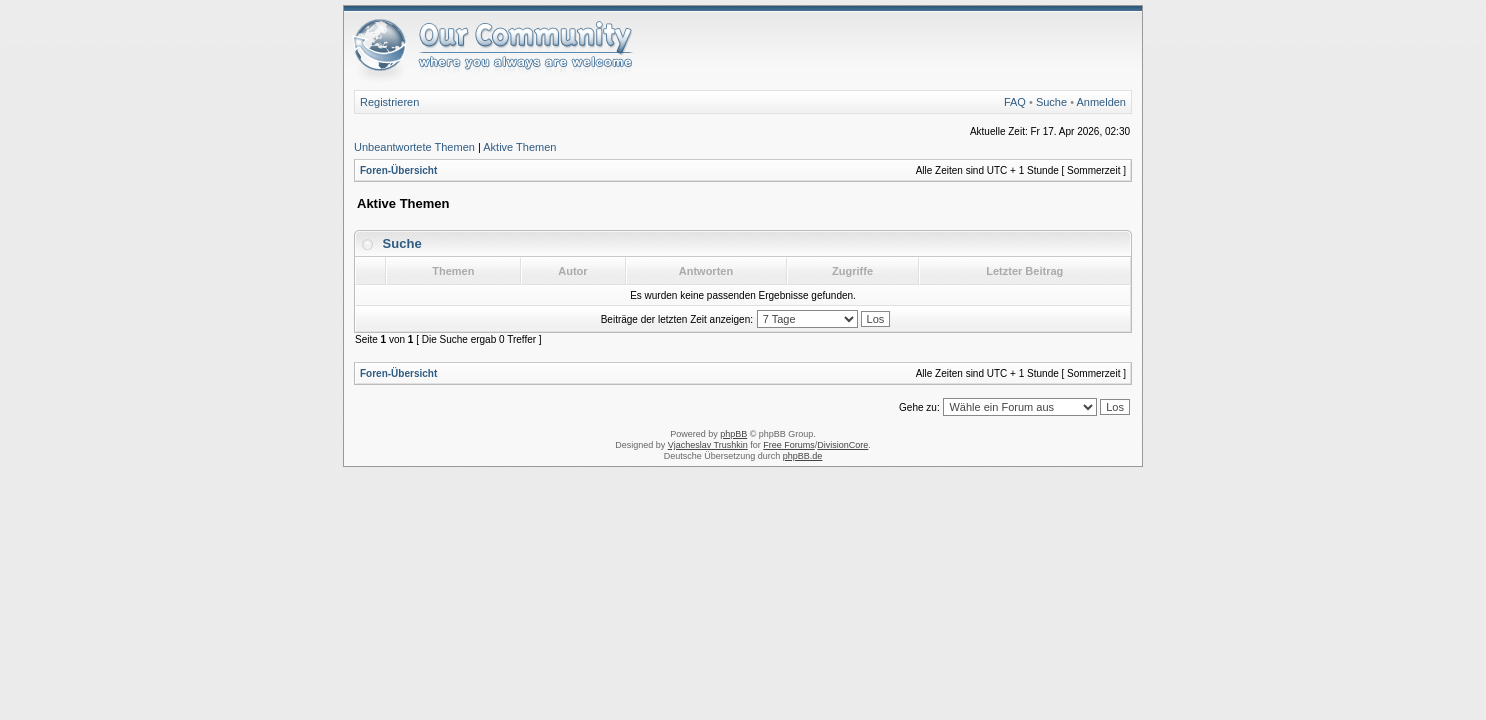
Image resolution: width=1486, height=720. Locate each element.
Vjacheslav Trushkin (708, 445)
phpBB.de (803, 456)
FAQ (1015, 102)
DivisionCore (842, 445)
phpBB (733, 434)
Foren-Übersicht (398, 170)
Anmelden (1101, 102)
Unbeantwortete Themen (414, 147)
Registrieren (389, 102)
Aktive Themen (519, 147)
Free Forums (789, 445)
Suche (1051, 102)
